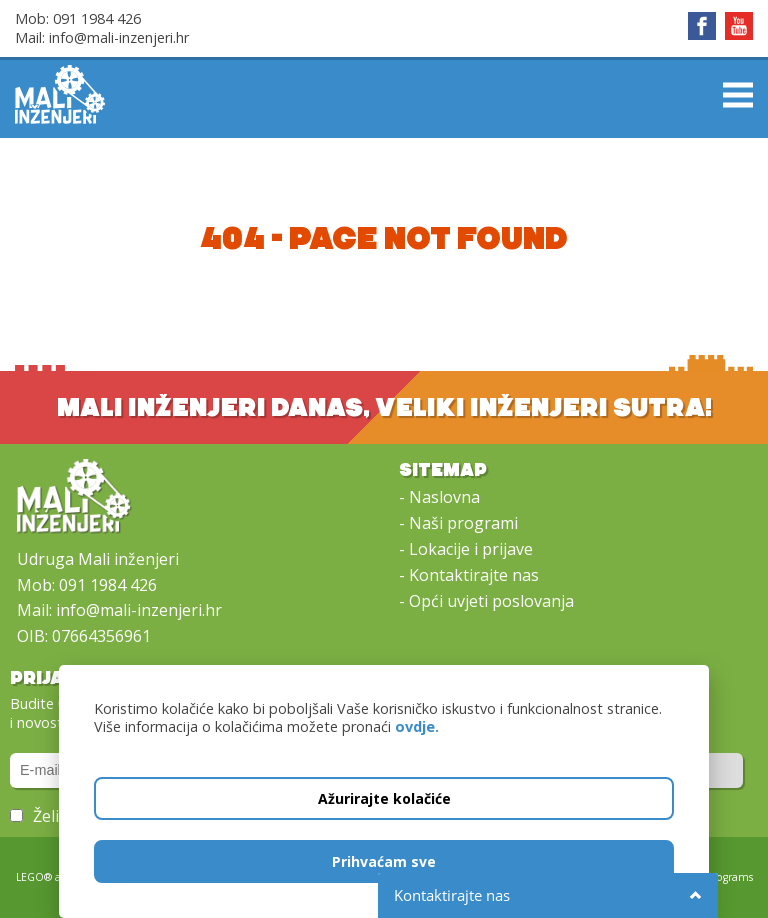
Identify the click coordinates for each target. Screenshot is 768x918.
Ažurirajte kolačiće (384, 798)
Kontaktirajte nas (474, 575)
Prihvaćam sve (384, 861)
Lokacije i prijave (471, 549)
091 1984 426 (97, 18)
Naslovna (444, 497)
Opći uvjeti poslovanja (491, 601)
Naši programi (463, 523)
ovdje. (417, 726)
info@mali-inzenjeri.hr (119, 37)
